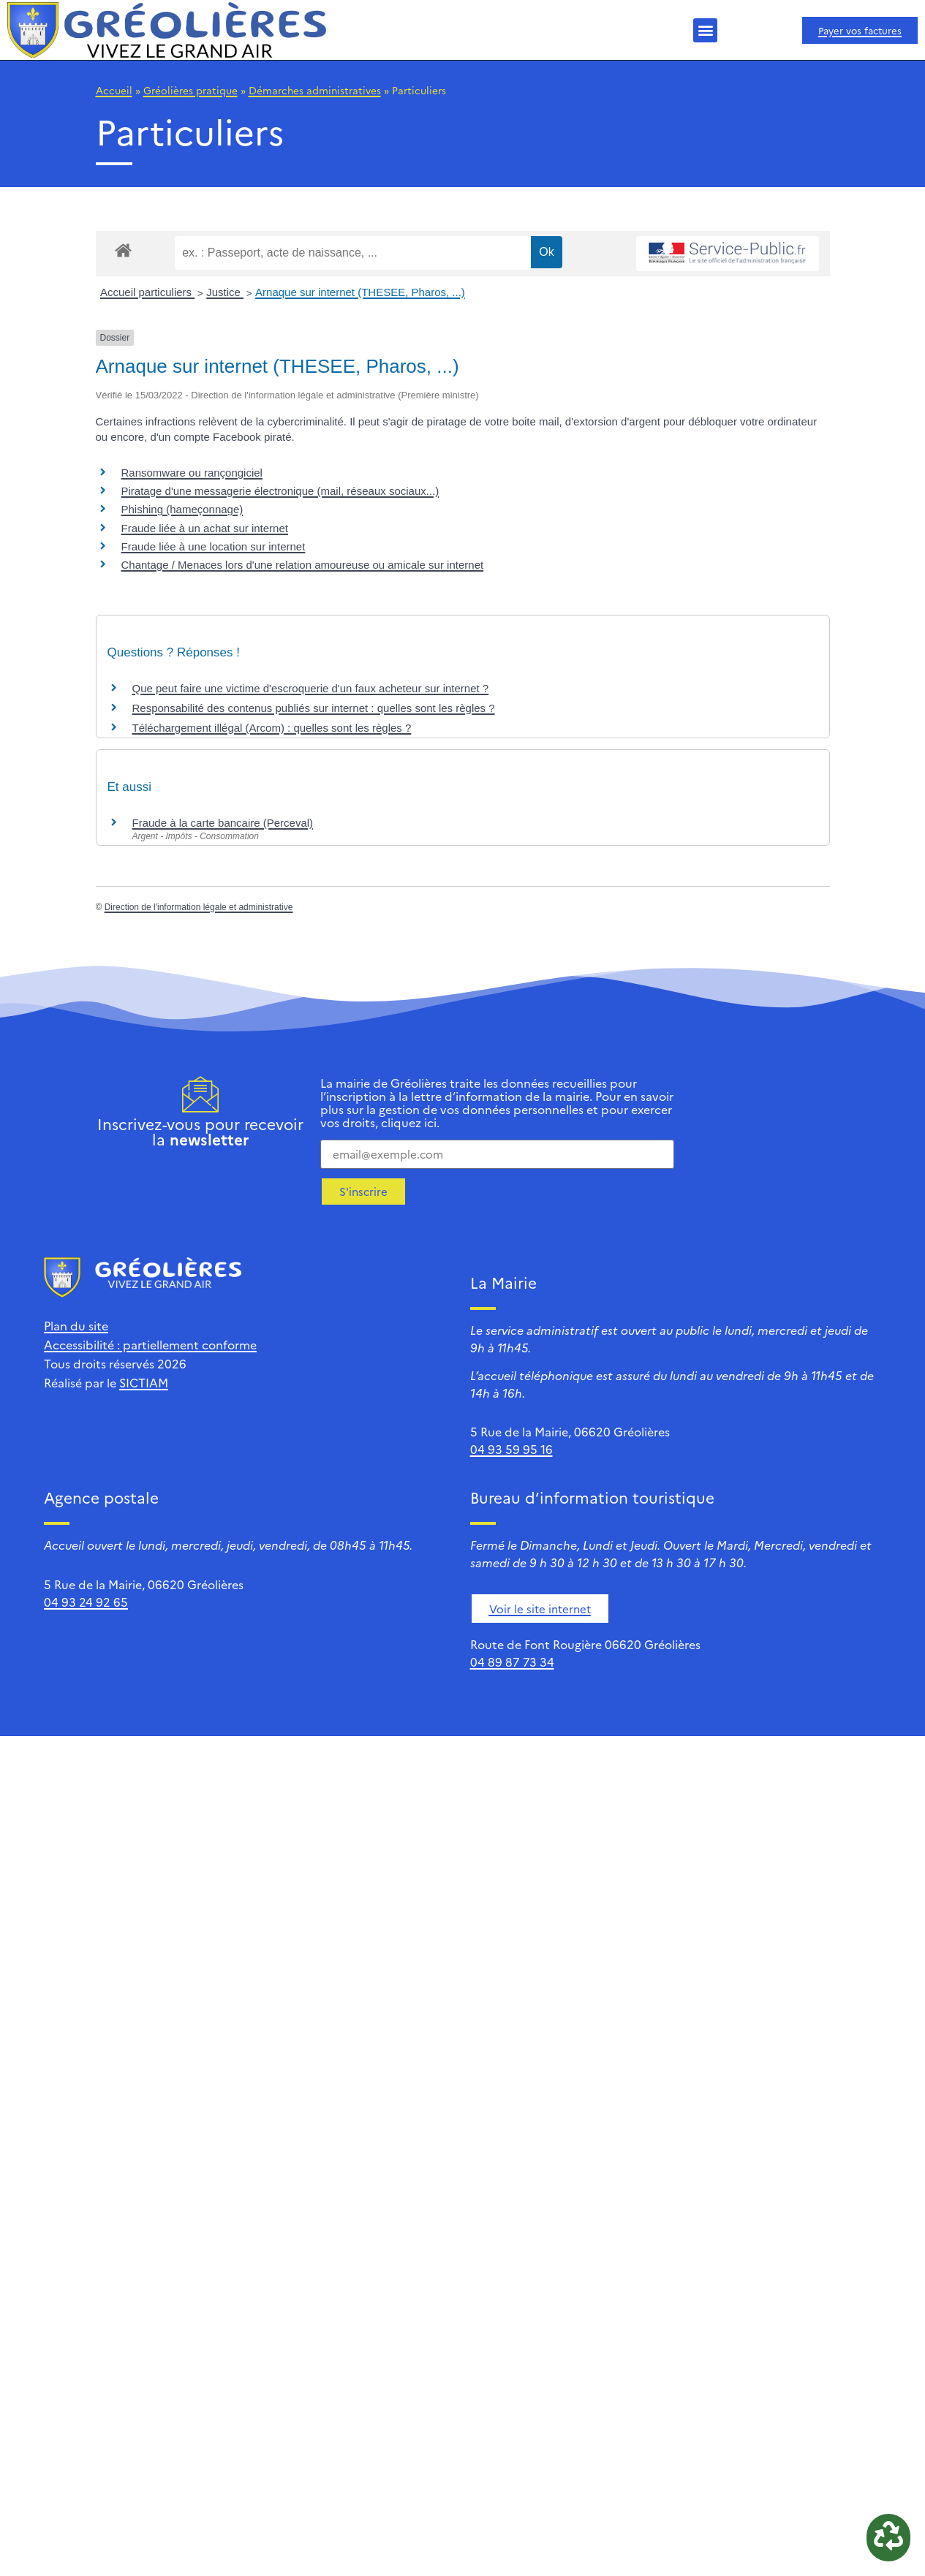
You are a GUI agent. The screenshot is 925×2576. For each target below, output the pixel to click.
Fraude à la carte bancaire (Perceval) (223, 823)
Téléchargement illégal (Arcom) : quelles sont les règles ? (272, 727)
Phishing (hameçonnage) (182, 509)
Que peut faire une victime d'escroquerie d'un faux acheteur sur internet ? (310, 688)
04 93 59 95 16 (511, 1449)
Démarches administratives (315, 89)
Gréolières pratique (190, 89)
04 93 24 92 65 (86, 1602)
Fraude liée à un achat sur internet (204, 528)
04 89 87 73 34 (512, 1661)
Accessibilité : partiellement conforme (150, 1344)
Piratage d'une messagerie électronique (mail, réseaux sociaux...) (280, 491)
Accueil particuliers (147, 292)
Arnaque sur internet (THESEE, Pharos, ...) (360, 292)
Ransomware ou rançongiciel (192, 472)
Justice (224, 292)
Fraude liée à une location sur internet (213, 546)
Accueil (114, 89)
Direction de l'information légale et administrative (199, 907)
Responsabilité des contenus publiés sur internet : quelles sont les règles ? (313, 708)
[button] (705, 30)
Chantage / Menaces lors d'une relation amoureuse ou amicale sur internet (302, 564)
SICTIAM (143, 1382)
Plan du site (76, 1325)
